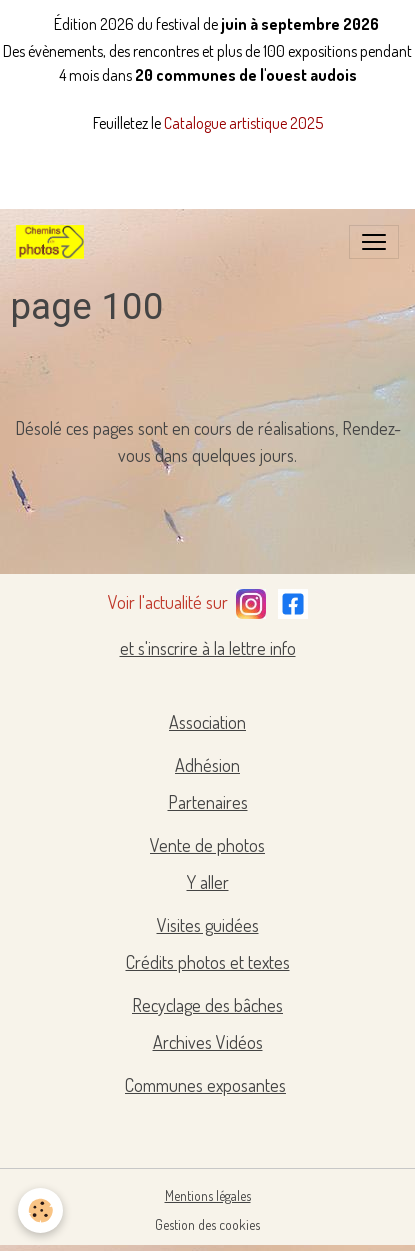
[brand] (54, 242)
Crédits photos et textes (208, 962)
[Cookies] (40, 1210)
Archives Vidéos (208, 1042)
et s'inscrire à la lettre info (208, 648)
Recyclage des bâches (207, 1005)
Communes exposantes (205, 1085)
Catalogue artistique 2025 (243, 123)
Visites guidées (208, 925)
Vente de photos (207, 845)
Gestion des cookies (207, 1224)
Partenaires (208, 802)
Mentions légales (208, 1195)
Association (207, 722)
